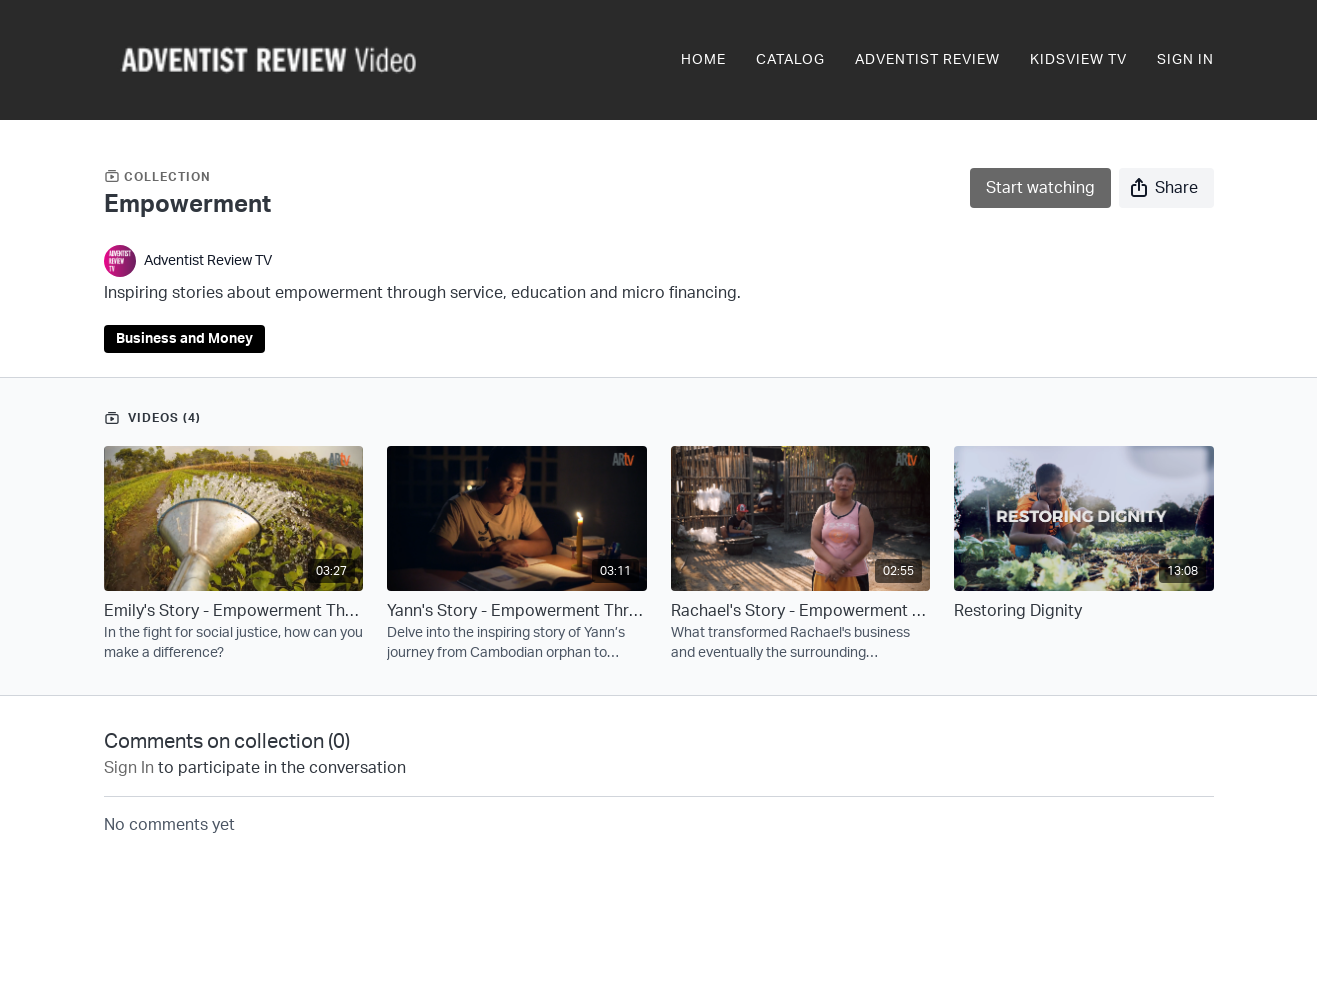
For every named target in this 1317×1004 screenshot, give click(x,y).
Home (703, 60)
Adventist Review (927, 60)
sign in (129, 768)
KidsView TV (1078, 60)
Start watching (1040, 188)
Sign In (1185, 60)
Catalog (790, 60)
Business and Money (184, 339)
